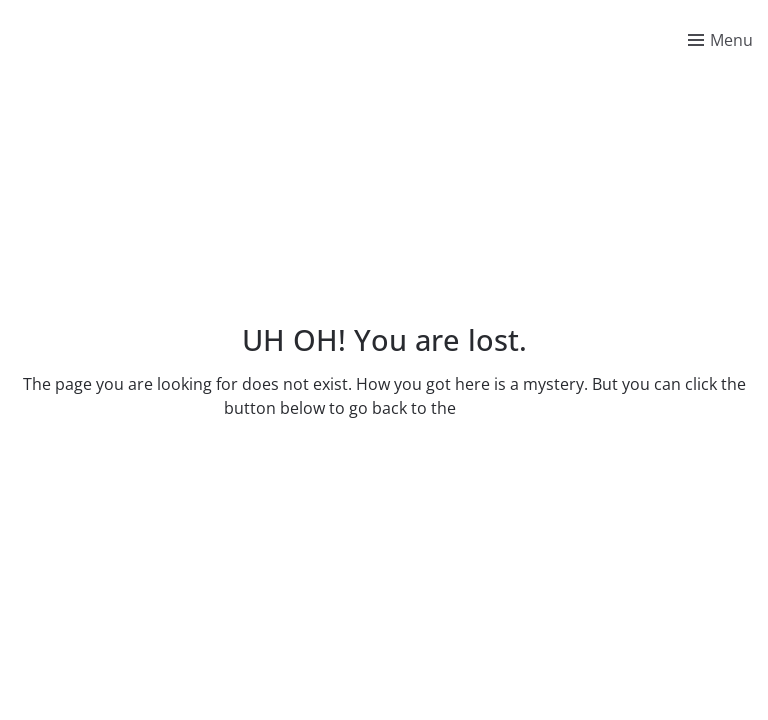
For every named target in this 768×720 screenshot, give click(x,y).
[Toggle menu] (720, 40)
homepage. (502, 408)
